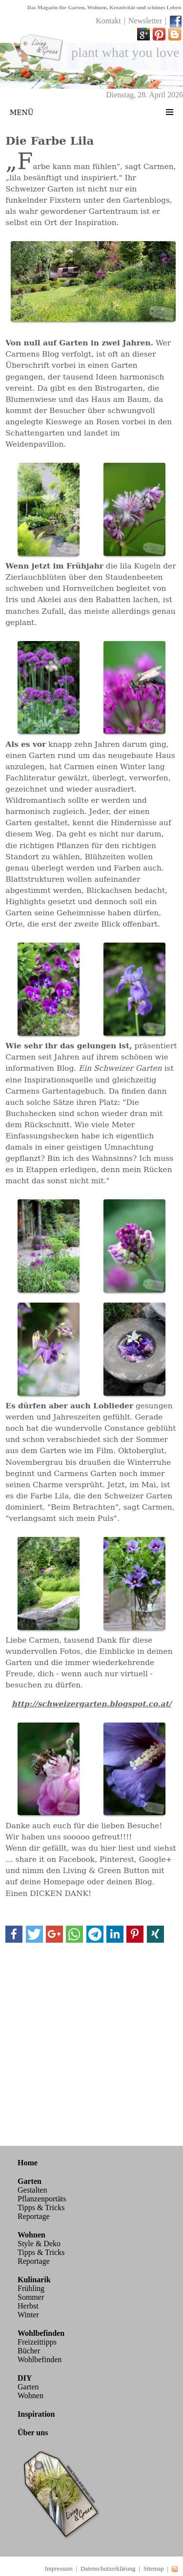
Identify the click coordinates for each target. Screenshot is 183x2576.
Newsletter (145, 21)
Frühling (31, 2288)
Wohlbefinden (39, 2359)
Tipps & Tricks (41, 2207)
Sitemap (153, 2568)
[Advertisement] (91, 2043)
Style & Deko (39, 2243)
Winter (28, 2315)
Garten (28, 2387)
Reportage (34, 2216)
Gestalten (32, 2190)
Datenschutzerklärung (108, 2568)
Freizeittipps (37, 2342)
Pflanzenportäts (42, 2199)
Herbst (28, 2306)
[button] (13, 1934)
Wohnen (30, 2395)
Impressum (59, 2568)
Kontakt (108, 21)
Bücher (29, 2351)
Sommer (31, 2297)
